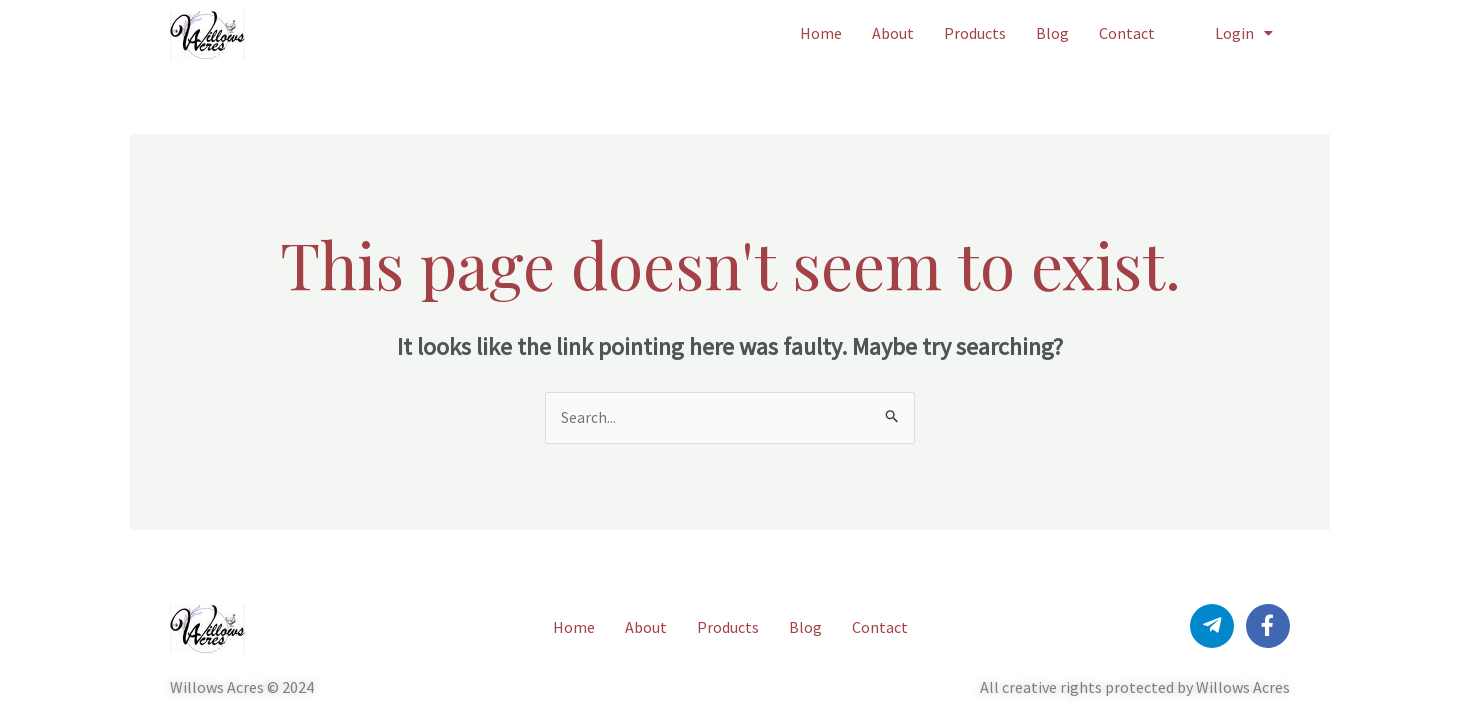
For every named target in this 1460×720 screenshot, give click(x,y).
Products (975, 33)
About (893, 33)
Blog (1052, 33)
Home (821, 33)
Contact (1127, 33)
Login (1244, 33)
